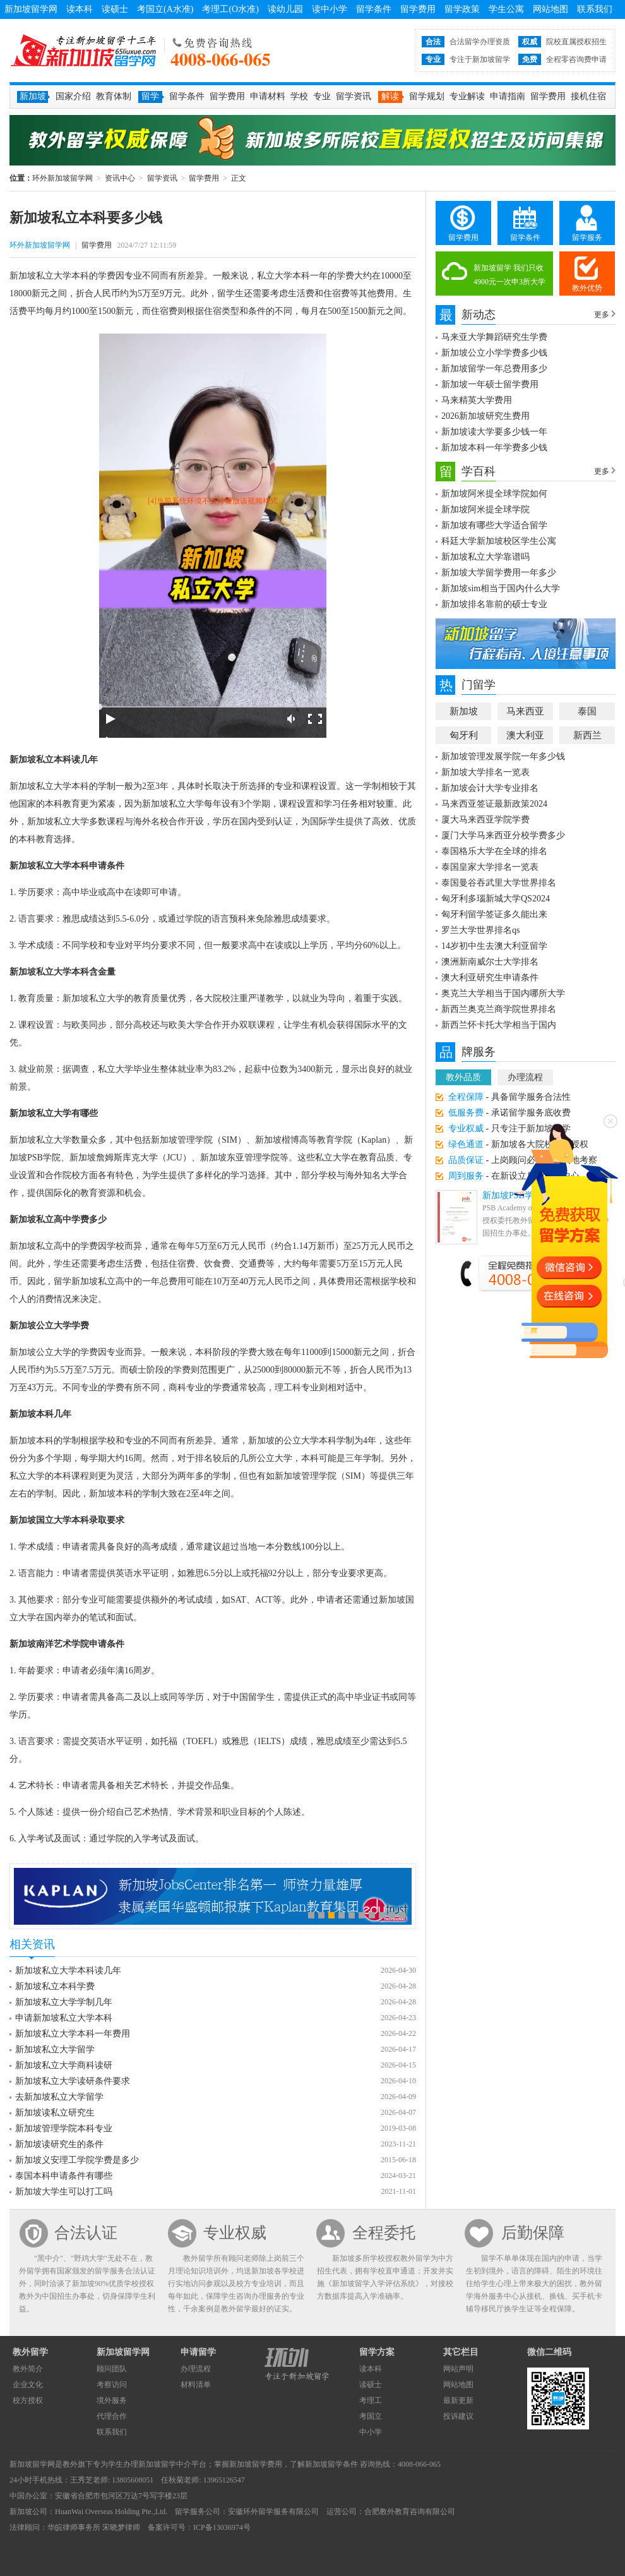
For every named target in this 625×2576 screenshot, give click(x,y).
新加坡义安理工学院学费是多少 (77, 2160)
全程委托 (383, 2232)
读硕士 (115, 9)
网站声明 (458, 2368)
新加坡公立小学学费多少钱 (494, 353)
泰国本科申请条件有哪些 (63, 2176)
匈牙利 (463, 735)
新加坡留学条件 (331, 2464)
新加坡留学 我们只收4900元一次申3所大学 (509, 274)
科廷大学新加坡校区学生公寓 (498, 541)
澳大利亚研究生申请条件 (490, 977)
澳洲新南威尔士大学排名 (490, 961)
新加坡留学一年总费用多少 (494, 368)
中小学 (370, 2432)
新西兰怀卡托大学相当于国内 (498, 1025)
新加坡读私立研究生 (55, 2112)
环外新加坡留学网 (83, 50)
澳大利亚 (525, 735)
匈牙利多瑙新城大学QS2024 (495, 898)
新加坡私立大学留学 (55, 2049)
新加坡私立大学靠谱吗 (485, 557)
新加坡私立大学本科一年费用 (72, 2033)
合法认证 (85, 2232)
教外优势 (587, 288)
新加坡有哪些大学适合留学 (494, 525)
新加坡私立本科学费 (55, 1986)
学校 (299, 96)
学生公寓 (506, 9)
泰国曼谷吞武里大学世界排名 (498, 883)
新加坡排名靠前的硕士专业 (494, 604)
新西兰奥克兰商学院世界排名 (498, 1009)
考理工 (370, 2400)
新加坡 (463, 711)
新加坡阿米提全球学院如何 (494, 493)
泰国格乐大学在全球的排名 (494, 851)
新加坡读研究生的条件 (59, 2144)
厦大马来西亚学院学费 (485, 819)
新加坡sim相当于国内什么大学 (500, 588)
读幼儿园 (285, 9)
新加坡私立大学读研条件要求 (72, 2081)
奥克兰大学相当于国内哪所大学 (503, 993)
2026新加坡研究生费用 (485, 416)
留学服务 (587, 237)
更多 (601, 314)
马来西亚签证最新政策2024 (494, 804)
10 (402, 1915)
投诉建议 (458, 2416)
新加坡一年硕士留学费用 (490, 384)
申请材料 (267, 96)
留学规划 (426, 96)
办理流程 (525, 1077)
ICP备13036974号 (222, 2527)
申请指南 (507, 96)
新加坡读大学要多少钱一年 (494, 431)
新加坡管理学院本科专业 (63, 2128)
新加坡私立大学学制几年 (63, 2002)
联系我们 (594, 9)
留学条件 (373, 9)
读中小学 (329, 9)
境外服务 (112, 2400)
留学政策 (462, 9)
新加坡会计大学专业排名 (490, 788)
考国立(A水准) (165, 9)
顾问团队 (112, 2368)
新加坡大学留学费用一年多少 (498, 572)
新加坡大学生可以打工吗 (63, 2191)
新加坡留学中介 (164, 2464)
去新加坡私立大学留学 (59, 2097)
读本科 (79, 9)
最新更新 (458, 2400)
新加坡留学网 (30, 9)
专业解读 (467, 96)
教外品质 (463, 1077)
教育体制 (113, 96)
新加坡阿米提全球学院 (485, 509)
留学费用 (418, 9)
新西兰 (587, 735)
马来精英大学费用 (476, 400)
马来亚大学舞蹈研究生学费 (494, 337)
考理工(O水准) (230, 9)
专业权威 (234, 2232)
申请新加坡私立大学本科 (63, 2018)
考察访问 (112, 2384)
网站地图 (550, 9)
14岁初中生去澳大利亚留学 (494, 946)
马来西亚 (525, 711)
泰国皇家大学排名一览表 (490, 867)
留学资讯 (353, 96)
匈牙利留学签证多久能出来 (494, 914)
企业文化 (28, 2384)
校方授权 (28, 2400)
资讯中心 (120, 178)
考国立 (370, 2416)
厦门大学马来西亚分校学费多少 (503, 835)
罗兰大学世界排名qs (480, 930)
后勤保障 (532, 2232)
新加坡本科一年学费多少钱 (494, 447)
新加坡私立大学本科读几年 (68, 1970)
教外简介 (28, 2368)
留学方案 (377, 2352)
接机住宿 (588, 96)
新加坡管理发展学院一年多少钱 (503, 756)
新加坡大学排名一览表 (485, 772)
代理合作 (112, 2416)
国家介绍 (73, 96)
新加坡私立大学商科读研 (63, 2065)
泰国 (587, 711)
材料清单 (196, 2384)
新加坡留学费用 (255, 2464)
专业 (322, 96)
